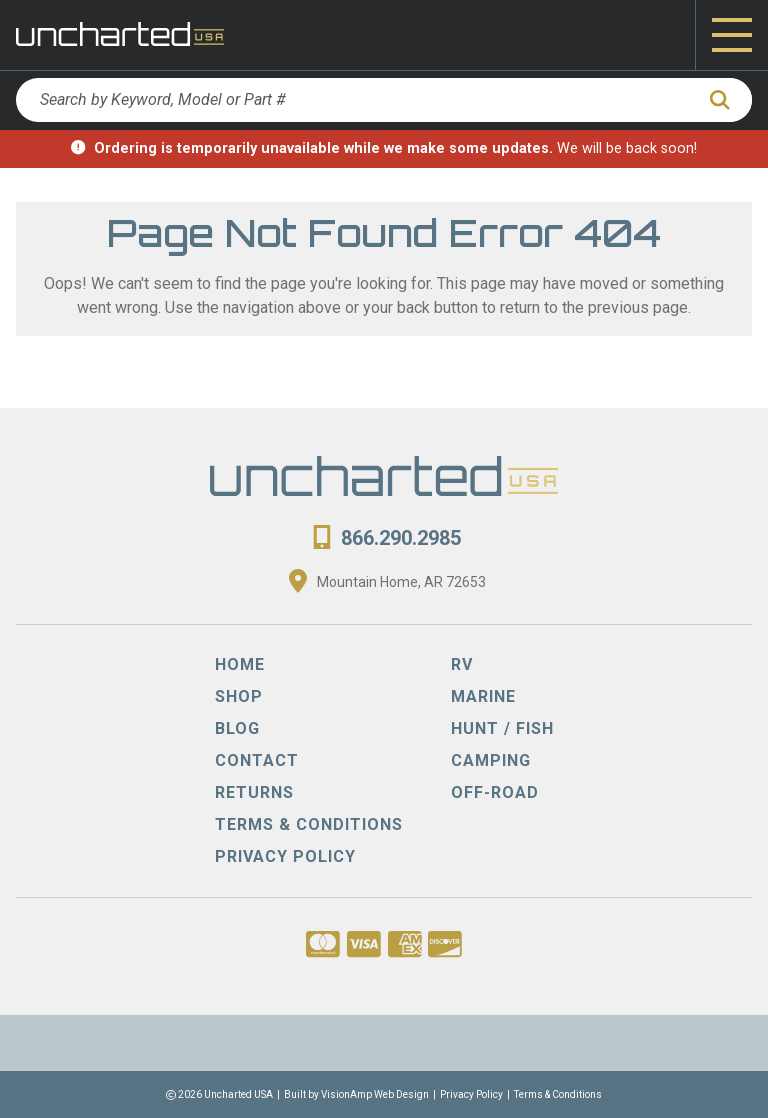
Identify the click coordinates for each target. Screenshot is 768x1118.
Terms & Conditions (558, 1094)
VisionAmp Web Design (375, 1094)
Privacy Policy (471, 1094)
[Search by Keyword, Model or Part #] (354, 100)
